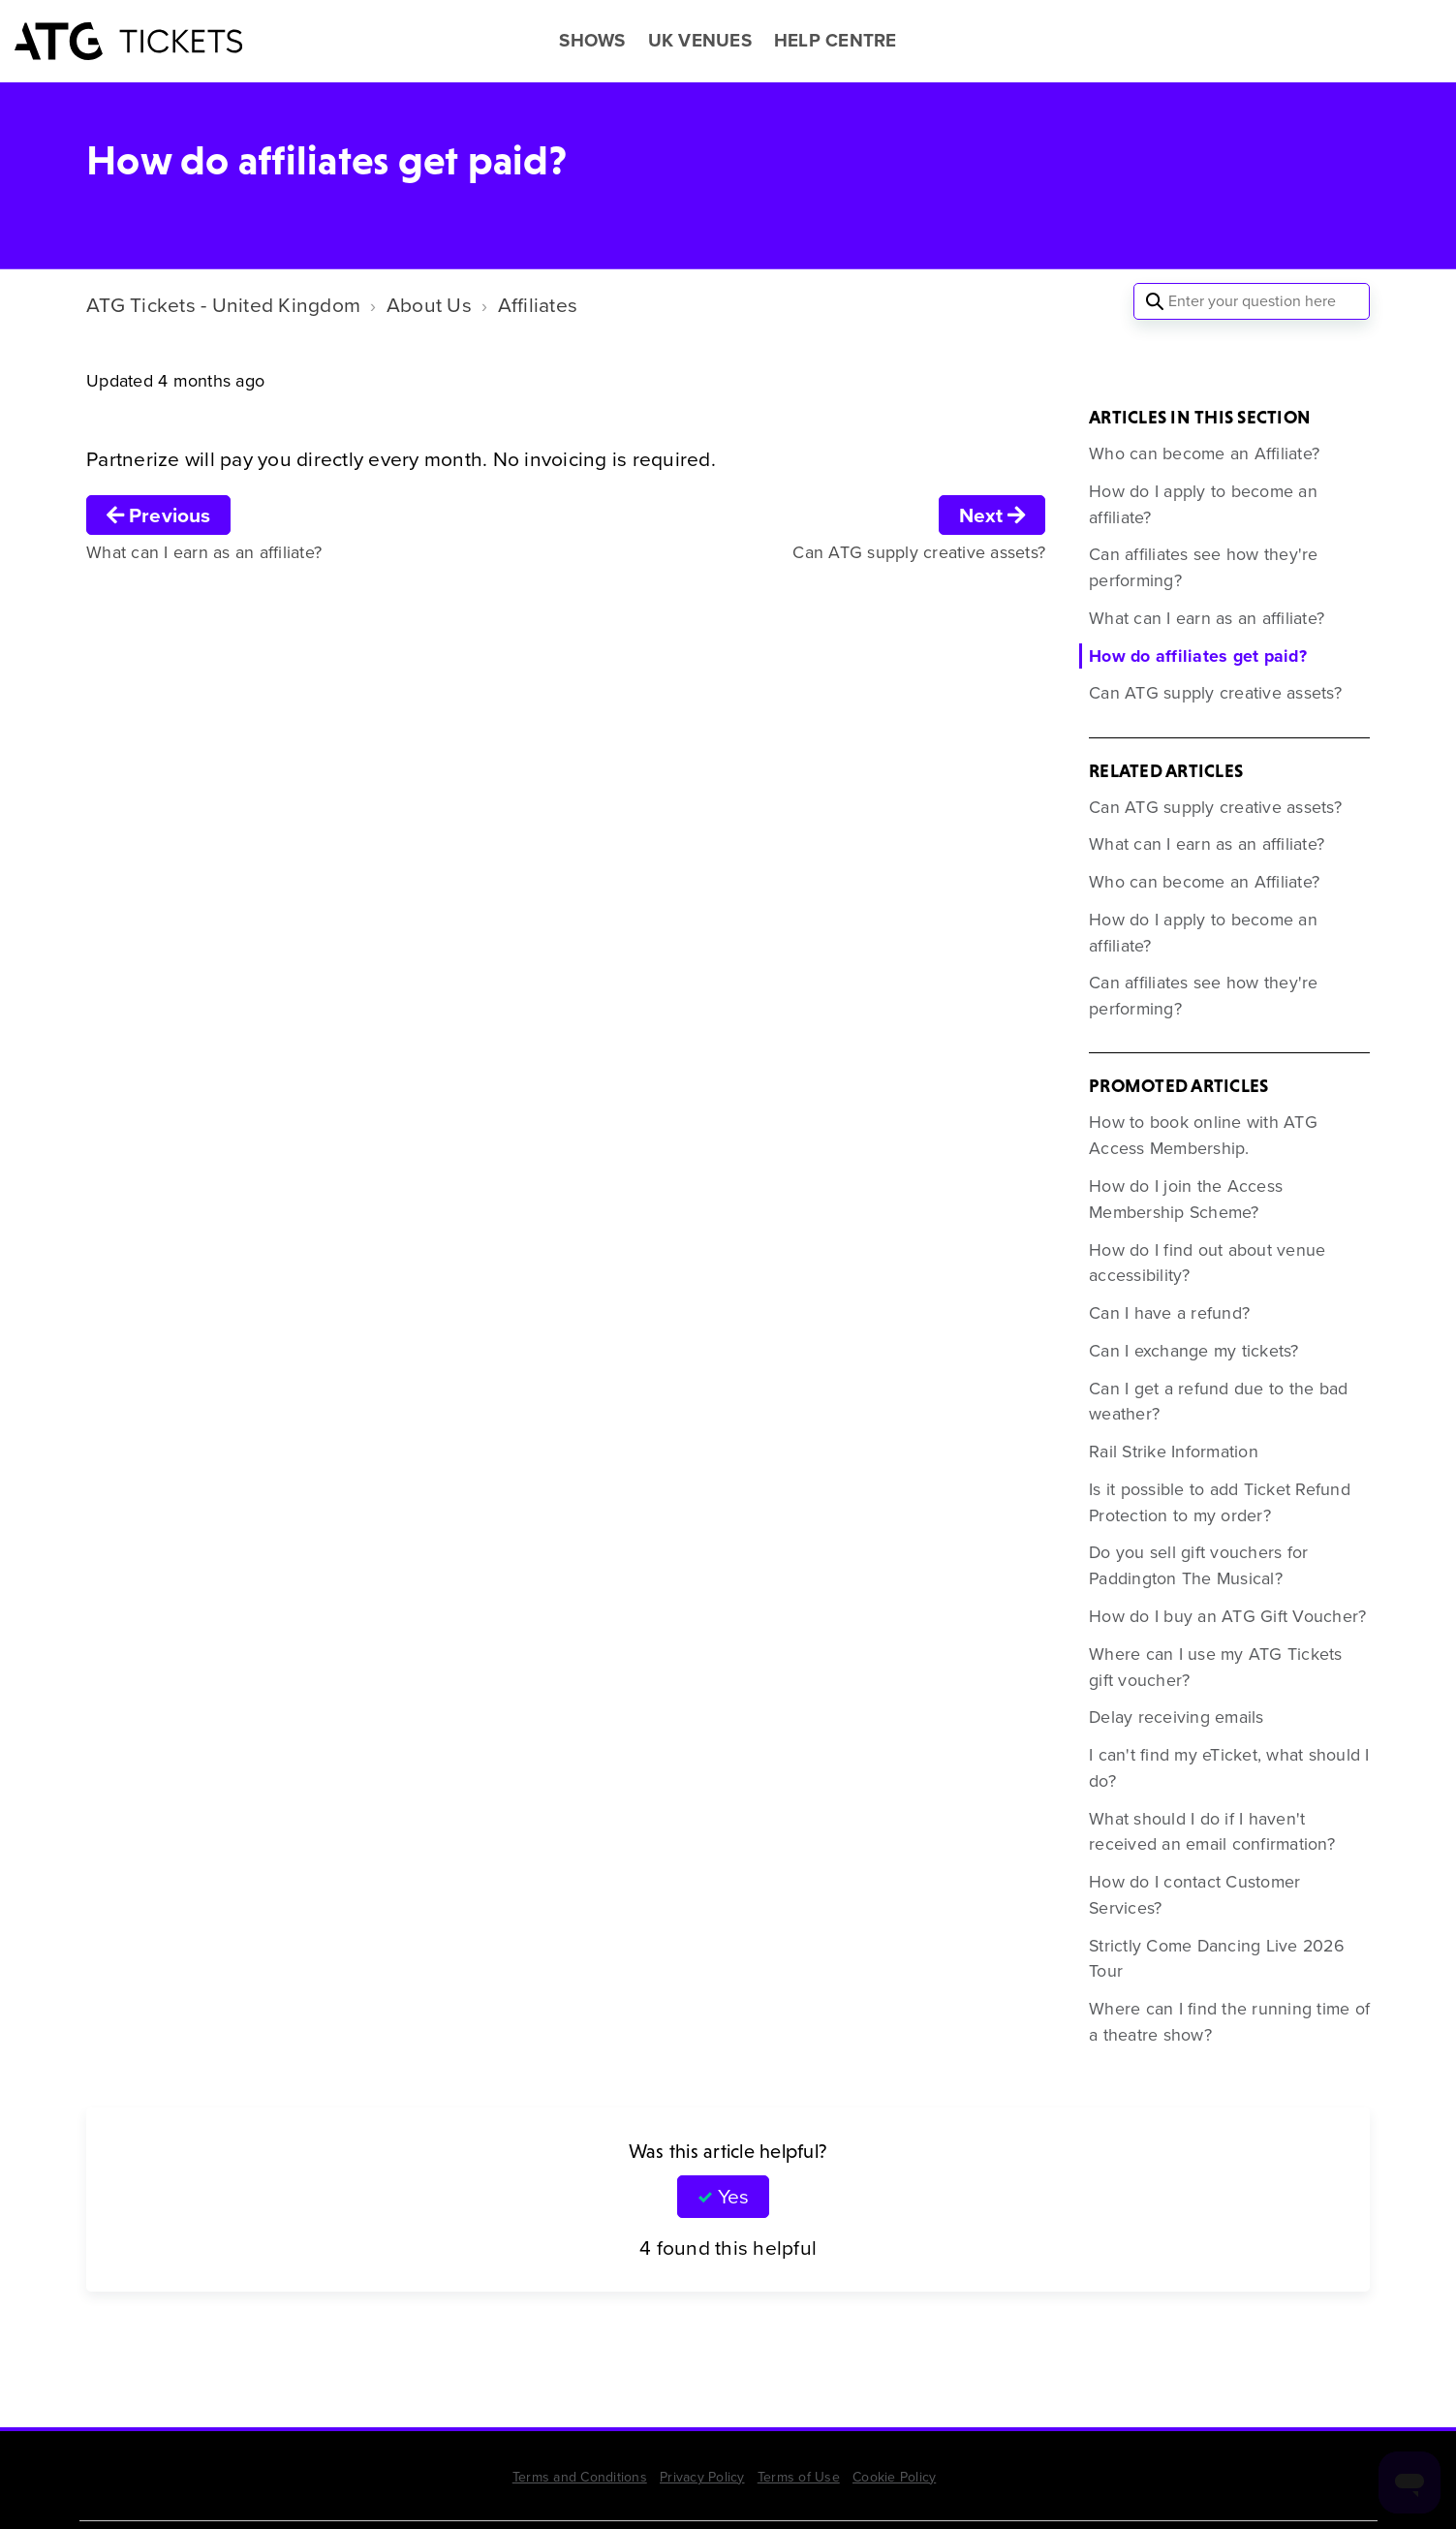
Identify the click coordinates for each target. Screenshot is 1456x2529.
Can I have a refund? (1169, 1313)
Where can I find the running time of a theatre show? (1229, 2021)
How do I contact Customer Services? (1194, 1894)
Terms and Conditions (579, 2477)
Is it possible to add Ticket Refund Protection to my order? (1219, 1502)
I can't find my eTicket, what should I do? (1229, 1768)
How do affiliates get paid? (1198, 656)
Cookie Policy (894, 2477)
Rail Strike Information (1173, 1451)
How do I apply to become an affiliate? (1203, 504)
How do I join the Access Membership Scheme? (1186, 1199)
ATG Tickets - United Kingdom (223, 305)
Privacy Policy (702, 2477)
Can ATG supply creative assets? (1215, 692)
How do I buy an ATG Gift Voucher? (1227, 1616)
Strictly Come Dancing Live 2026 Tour (1217, 1958)
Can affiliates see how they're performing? (1203, 567)
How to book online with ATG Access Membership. (1203, 1135)
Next (992, 515)
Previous (158, 515)
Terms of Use (799, 2477)
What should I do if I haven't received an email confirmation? (1212, 1832)
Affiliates (538, 305)
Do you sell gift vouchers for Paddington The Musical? (1198, 1565)
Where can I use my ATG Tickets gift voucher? (1216, 1667)
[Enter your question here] (1251, 301)
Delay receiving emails (1176, 1717)
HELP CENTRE (835, 40)
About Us (429, 305)
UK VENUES (700, 40)
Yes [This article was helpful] (733, 2196)
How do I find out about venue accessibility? (1207, 1263)
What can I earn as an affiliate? (1206, 618)
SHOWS (592, 40)
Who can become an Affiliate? (1204, 453)
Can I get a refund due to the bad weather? (1218, 1401)
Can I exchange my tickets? (1194, 1350)
